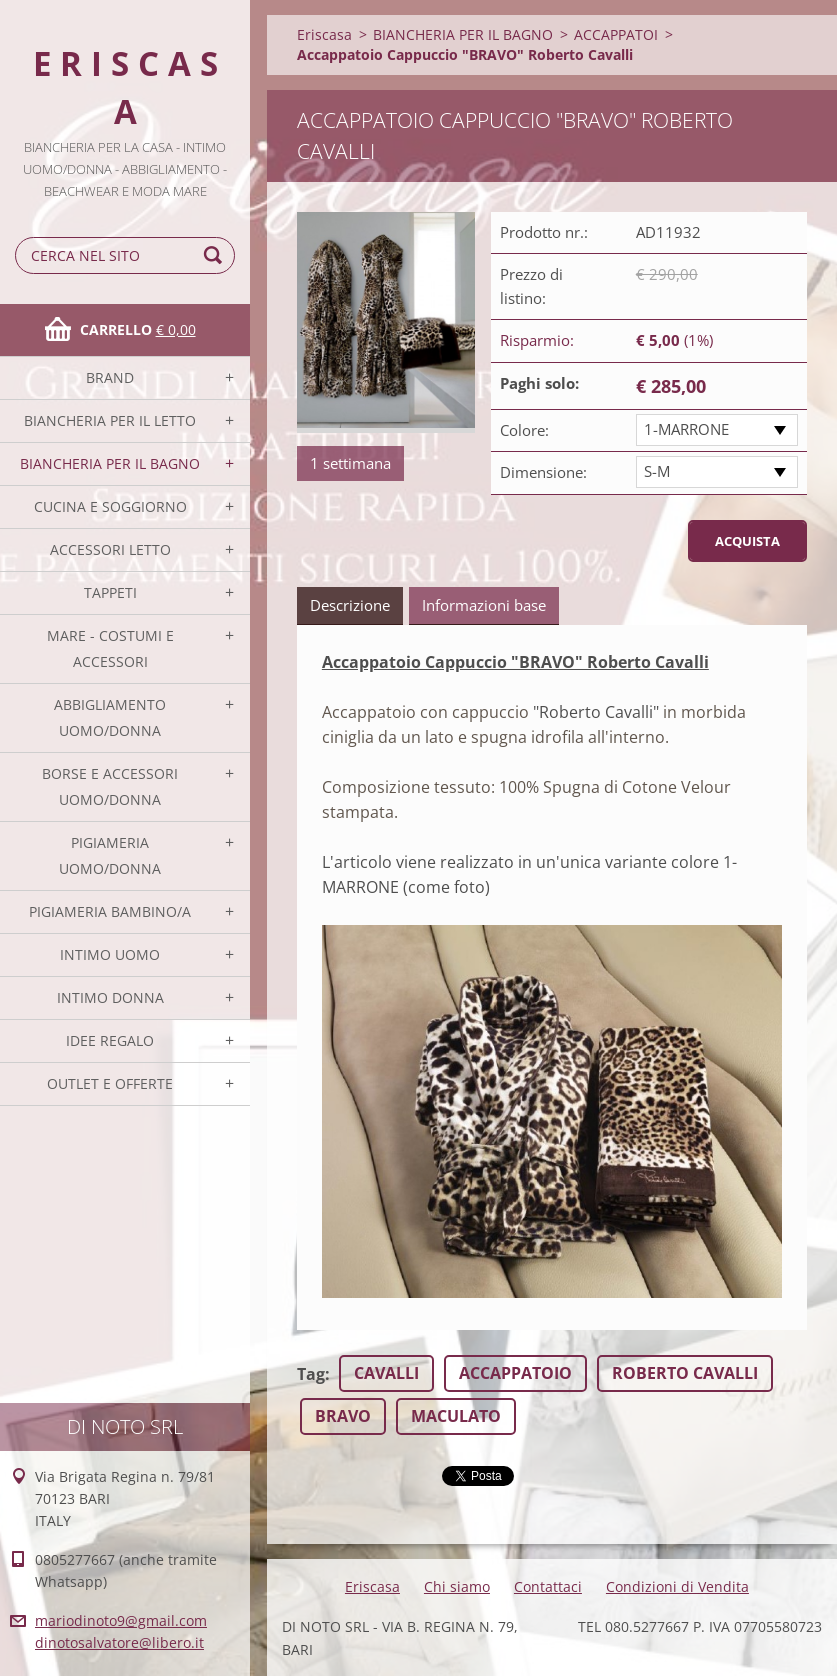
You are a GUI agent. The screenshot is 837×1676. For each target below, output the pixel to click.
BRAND (110, 377)
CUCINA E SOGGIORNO (110, 506)
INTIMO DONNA (110, 997)
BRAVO (343, 1416)
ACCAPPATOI (616, 34)
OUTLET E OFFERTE (110, 1083)
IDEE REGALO (110, 1040)
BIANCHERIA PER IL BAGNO (110, 463)
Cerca (216, 255)
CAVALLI (386, 1373)
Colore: (524, 430)
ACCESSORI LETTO (110, 549)
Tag (311, 1374)
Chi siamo (457, 1586)
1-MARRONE (686, 429)
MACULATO (456, 1416)
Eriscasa (324, 34)
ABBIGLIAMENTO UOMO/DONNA (110, 717)
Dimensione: (543, 472)
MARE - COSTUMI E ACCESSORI (110, 648)
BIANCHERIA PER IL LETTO (110, 420)
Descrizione (350, 605)
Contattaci (548, 1586)
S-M (657, 471)
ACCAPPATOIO (515, 1373)
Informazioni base (484, 605)
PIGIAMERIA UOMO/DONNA (110, 855)
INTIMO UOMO (110, 954)
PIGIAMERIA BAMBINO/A (110, 911)
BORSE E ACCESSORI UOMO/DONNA (110, 786)
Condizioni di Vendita (677, 1586)
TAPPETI (110, 592)
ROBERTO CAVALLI (685, 1373)
